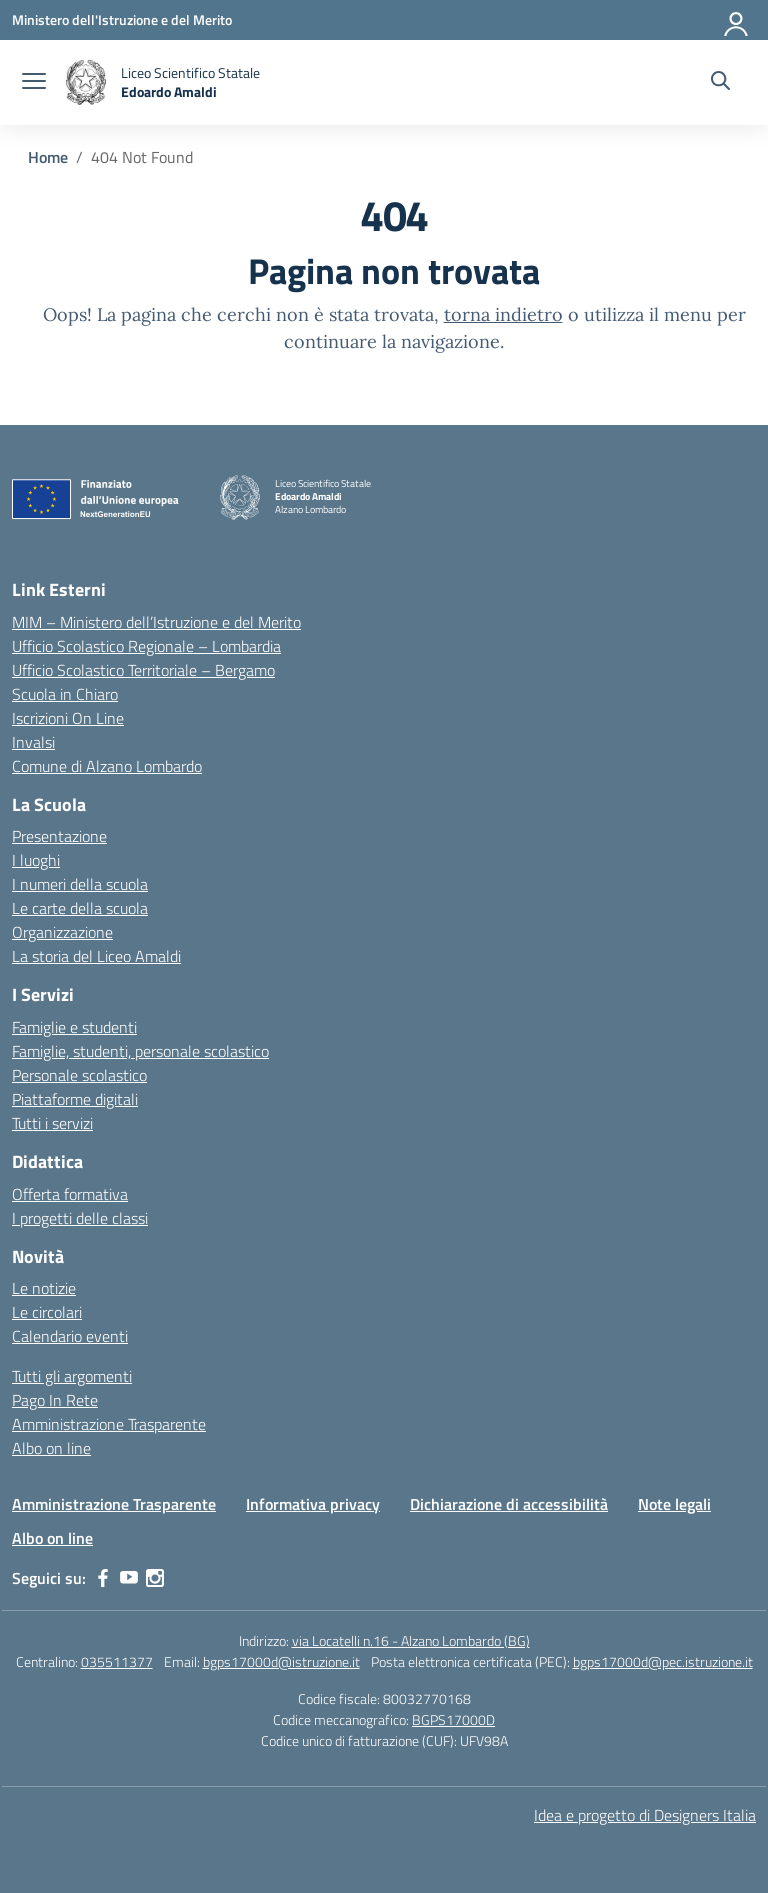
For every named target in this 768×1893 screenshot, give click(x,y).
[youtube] (129, 1578)
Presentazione (59, 836)
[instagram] (155, 1578)
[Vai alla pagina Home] (48, 157)
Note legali (674, 1504)
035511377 (117, 1661)
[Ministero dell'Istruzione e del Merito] (122, 19)
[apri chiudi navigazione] (34, 83)
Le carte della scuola (80, 908)
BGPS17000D (453, 1719)
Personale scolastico (79, 1075)
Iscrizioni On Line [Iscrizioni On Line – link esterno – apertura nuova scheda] (68, 718)
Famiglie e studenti (74, 1027)
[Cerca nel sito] (720, 83)
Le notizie (44, 1288)
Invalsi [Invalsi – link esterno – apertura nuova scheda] (33, 742)
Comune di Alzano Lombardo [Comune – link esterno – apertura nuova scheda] (107, 766)
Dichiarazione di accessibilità (509, 1504)
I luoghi (36, 860)
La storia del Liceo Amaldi (96, 956)
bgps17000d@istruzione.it (281, 1661)
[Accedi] (737, 20)
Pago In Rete (55, 1400)
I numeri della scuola (80, 884)
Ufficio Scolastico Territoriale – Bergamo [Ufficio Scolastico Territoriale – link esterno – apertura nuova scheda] (143, 670)
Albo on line (51, 1448)
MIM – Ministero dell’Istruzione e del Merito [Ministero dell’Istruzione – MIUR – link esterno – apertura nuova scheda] (156, 622)
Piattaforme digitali (75, 1099)
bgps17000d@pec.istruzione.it (663, 1661)
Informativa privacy (313, 1504)
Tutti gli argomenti (72, 1376)
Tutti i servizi (52, 1123)
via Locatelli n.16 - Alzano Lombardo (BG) (411, 1640)
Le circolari (47, 1312)
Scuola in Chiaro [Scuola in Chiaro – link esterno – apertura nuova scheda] (65, 694)
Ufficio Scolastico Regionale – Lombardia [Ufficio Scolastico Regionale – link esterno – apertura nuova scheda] (146, 646)
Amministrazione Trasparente (109, 1424)
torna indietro (503, 314)
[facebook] (103, 1578)
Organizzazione (62, 932)
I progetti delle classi (80, 1218)
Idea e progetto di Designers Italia (645, 1815)
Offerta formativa (70, 1194)
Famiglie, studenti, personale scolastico (140, 1051)
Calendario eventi (70, 1336)
